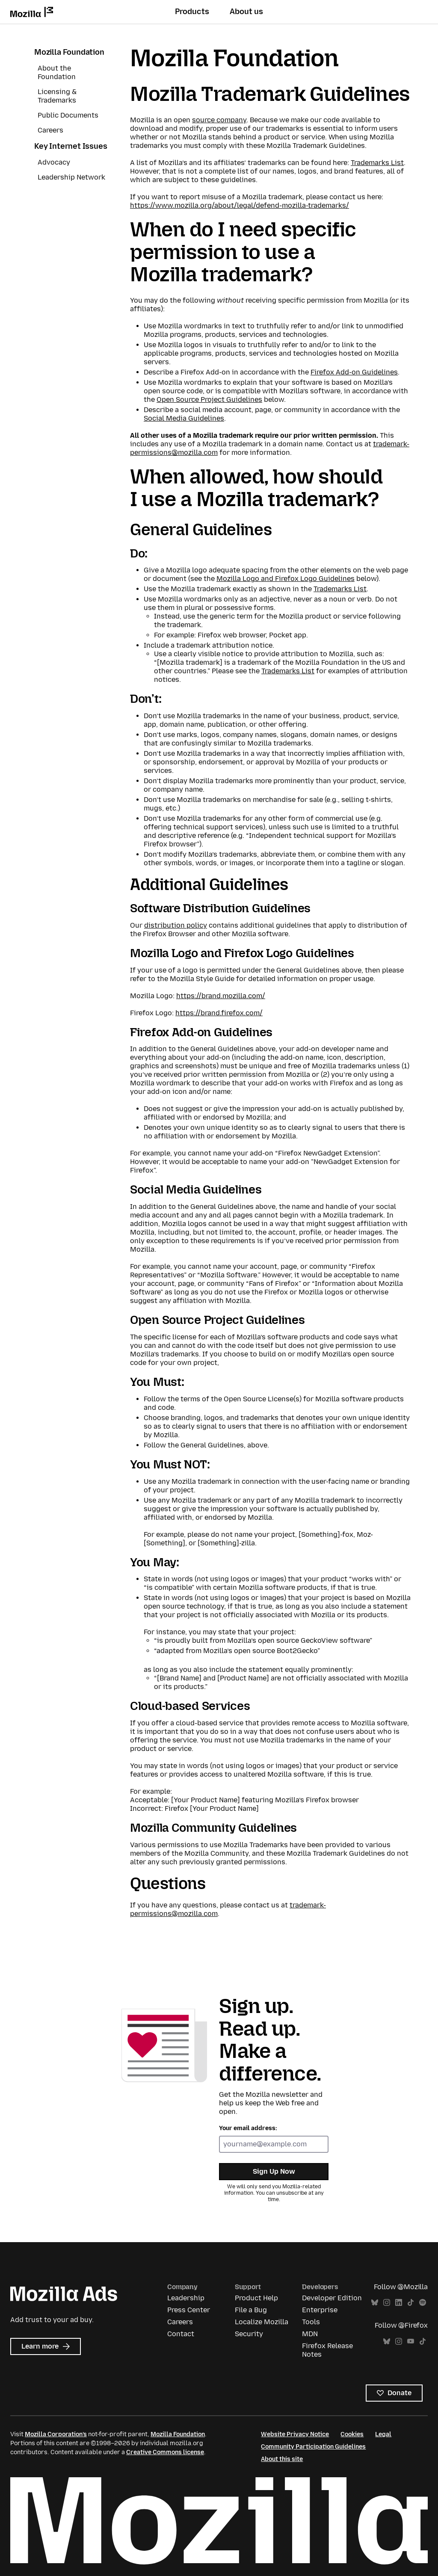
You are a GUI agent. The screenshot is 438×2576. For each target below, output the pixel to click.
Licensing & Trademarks (57, 96)
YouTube (410, 2341)
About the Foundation (57, 72)
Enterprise (319, 2310)
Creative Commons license (165, 2452)
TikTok (410, 2302)
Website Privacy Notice (295, 2434)
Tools (311, 2322)
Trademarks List (377, 163)
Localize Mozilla (261, 2322)
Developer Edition (332, 2298)
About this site (282, 2459)
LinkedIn (399, 2302)
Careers (50, 130)
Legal (383, 2434)
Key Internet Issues (70, 146)
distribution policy (175, 925)
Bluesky (375, 2302)
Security (249, 2334)
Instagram (387, 2302)
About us (246, 11)
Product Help (256, 2298)
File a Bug (251, 2310)
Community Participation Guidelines (313, 2446)
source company (219, 120)
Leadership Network (71, 177)
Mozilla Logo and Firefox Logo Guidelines (285, 579)
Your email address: (248, 2128)
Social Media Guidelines (184, 418)
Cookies (352, 2434)
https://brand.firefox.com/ (219, 1013)
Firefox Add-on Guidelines (354, 372)
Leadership (185, 2298)
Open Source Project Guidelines (209, 399)
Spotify (422, 2302)
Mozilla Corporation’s (56, 2434)
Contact (180, 2334)
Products (192, 11)
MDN (310, 2334)
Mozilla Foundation (69, 52)
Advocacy (54, 162)
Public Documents (68, 115)
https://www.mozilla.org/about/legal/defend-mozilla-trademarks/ (239, 205)
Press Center (188, 2310)
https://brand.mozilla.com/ (220, 996)
